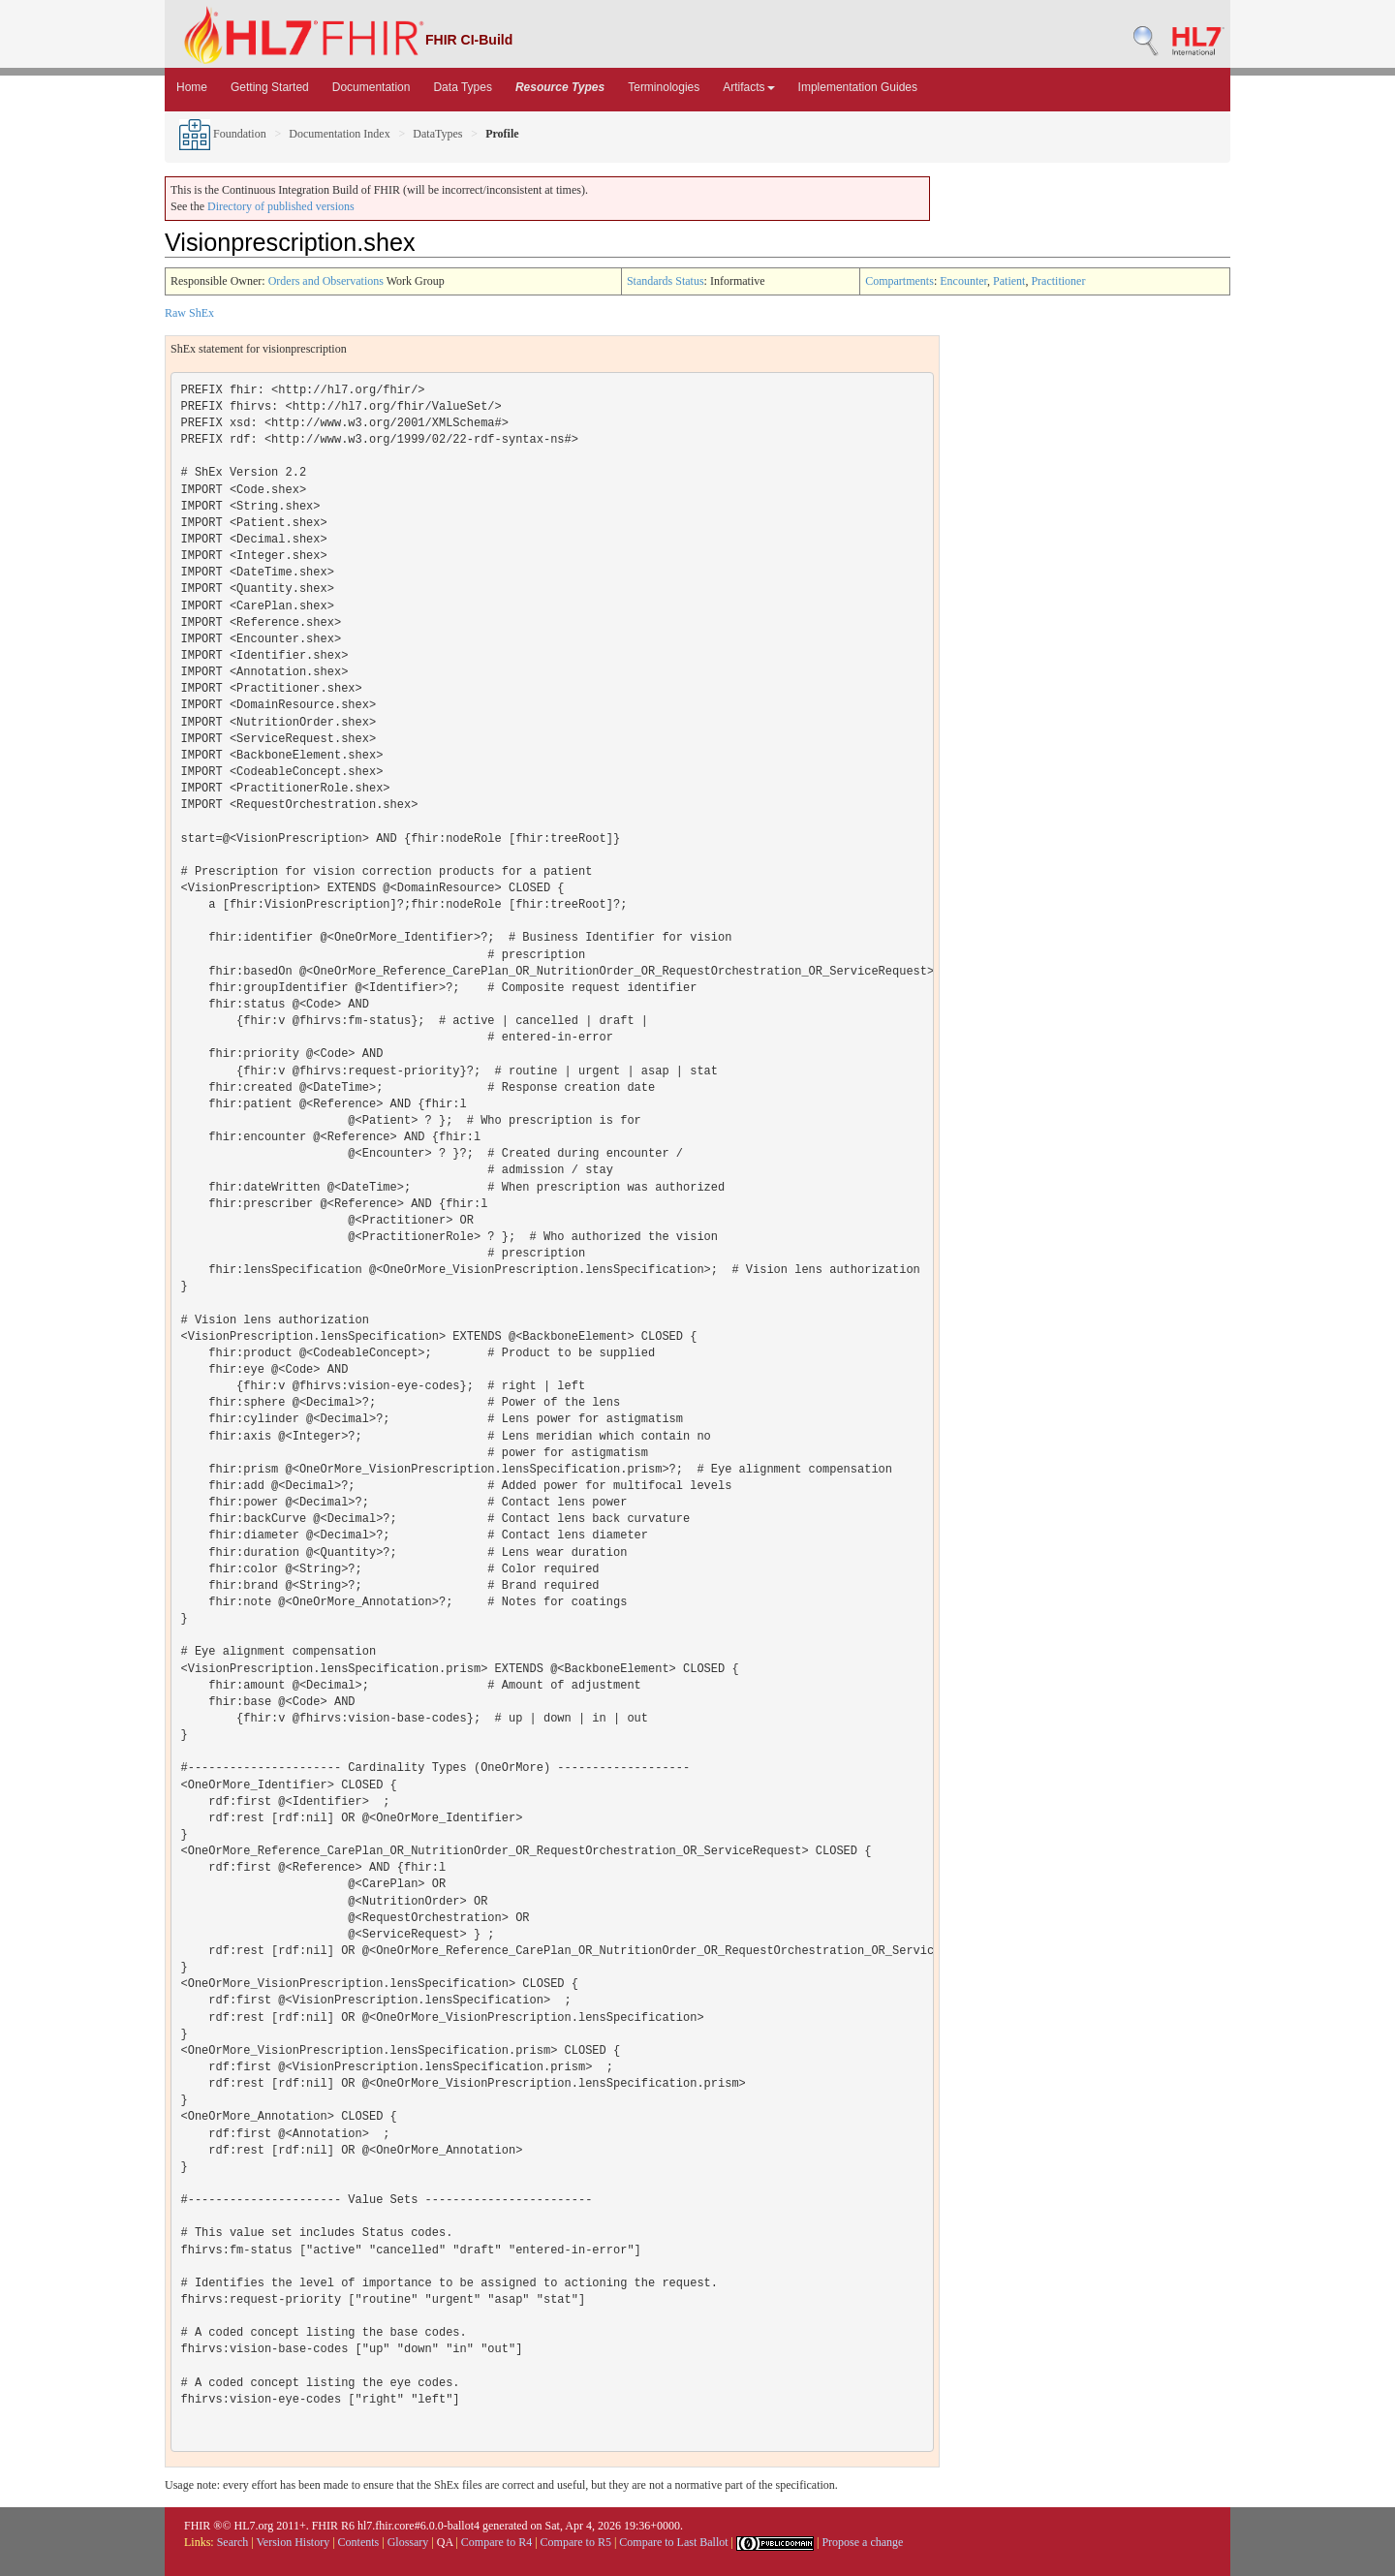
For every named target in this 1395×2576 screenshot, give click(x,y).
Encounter (963, 281)
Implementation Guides (857, 87)
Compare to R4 (496, 2542)
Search (233, 2542)
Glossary (408, 2542)
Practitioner (1058, 281)
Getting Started (270, 87)
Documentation (371, 87)
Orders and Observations (326, 281)
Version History (293, 2542)
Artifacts (748, 87)
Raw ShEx (189, 313)
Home (191, 87)
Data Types (462, 87)
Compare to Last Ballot (673, 2542)
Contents (359, 2542)
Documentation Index (339, 133)
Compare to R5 (576, 2542)
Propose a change (862, 2542)
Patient (1009, 281)
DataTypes (437, 133)
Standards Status (665, 281)
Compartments (899, 281)
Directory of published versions (281, 206)
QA (445, 2542)
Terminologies (663, 87)
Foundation (222, 133)
